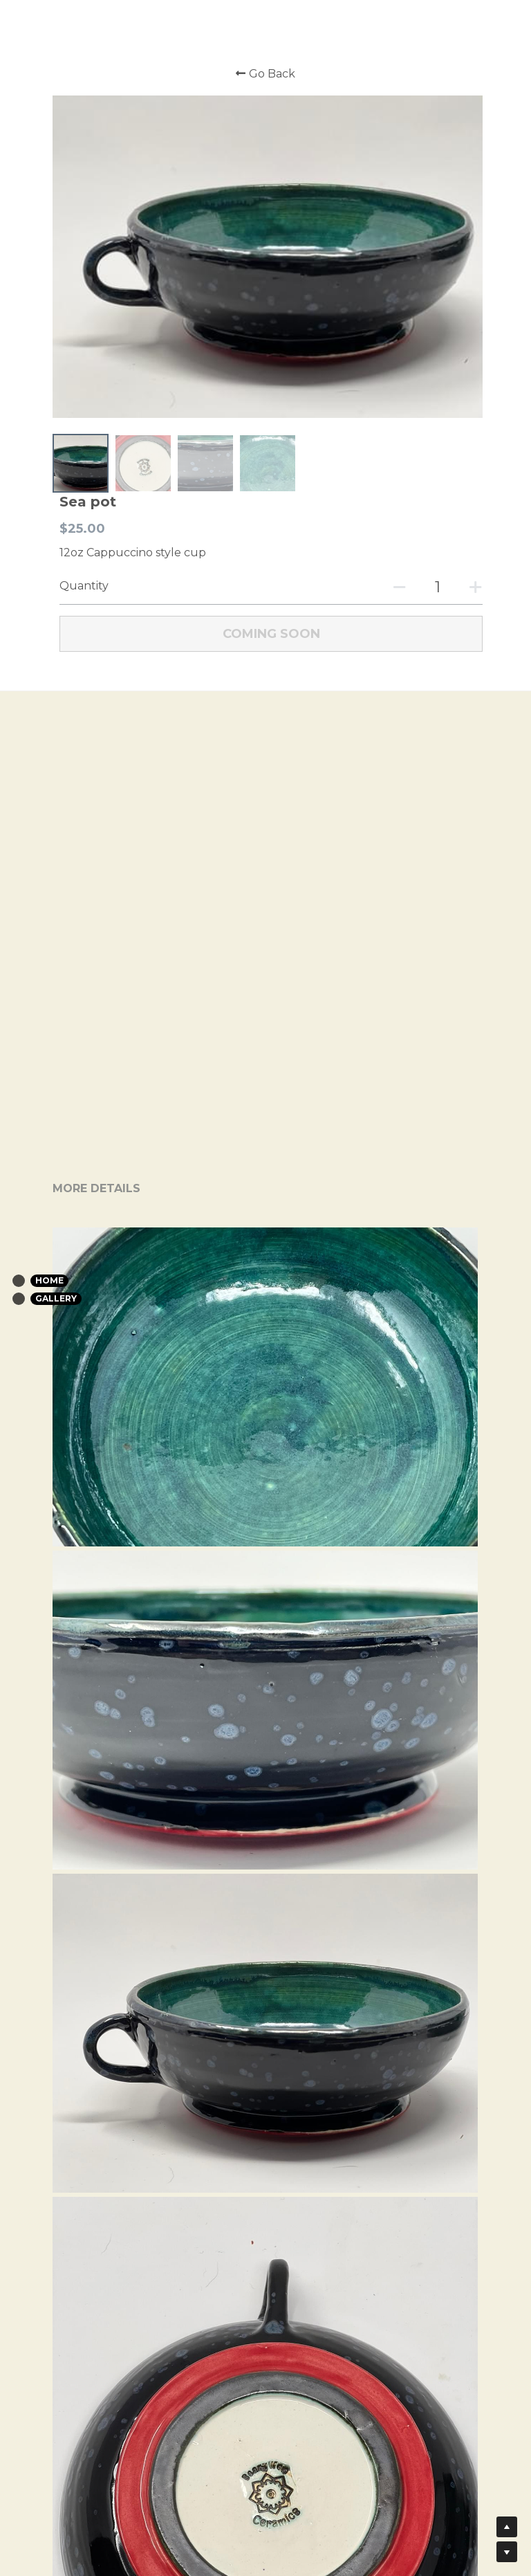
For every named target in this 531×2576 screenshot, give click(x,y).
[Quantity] (433, 583)
